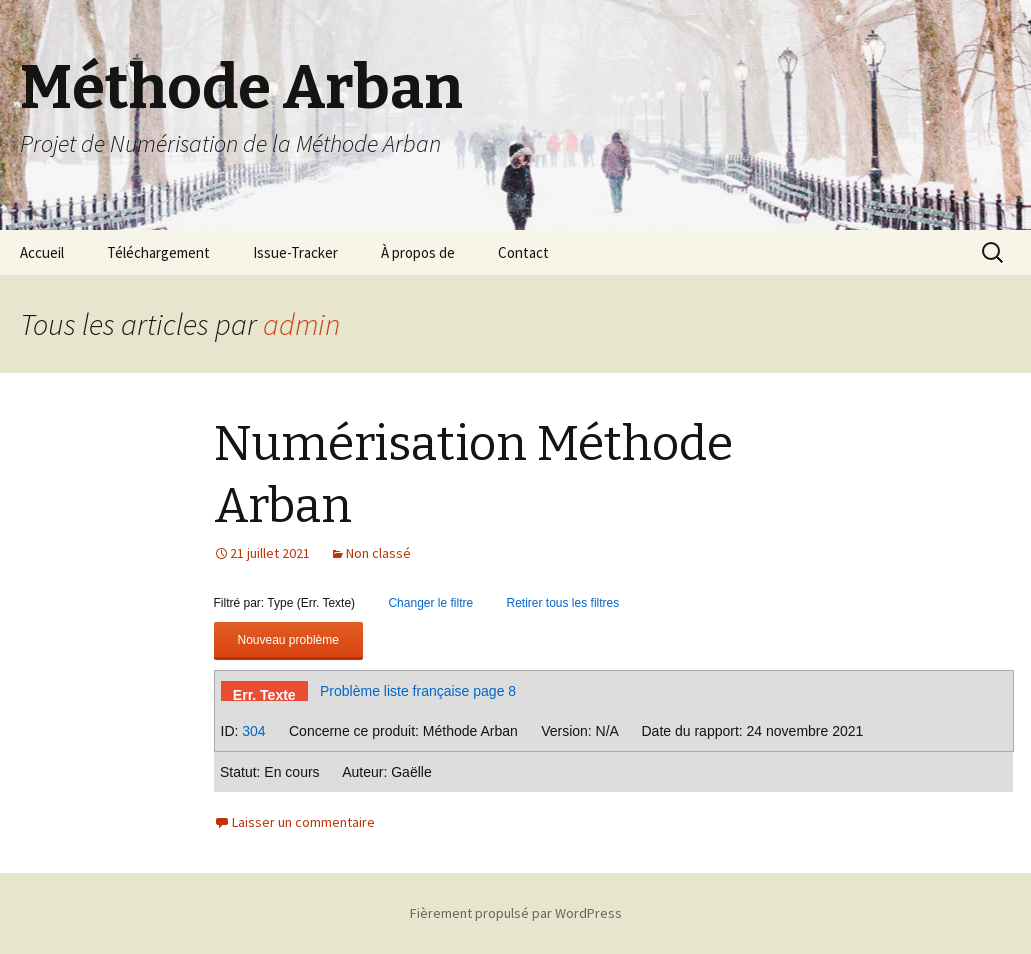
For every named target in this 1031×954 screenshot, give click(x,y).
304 (253, 731)
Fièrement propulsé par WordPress (516, 913)
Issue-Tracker (295, 252)
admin (301, 324)
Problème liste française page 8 (418, 691)
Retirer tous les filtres (563, 603)
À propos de (418, 252)
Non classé (378, 553)
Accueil (42, 252)
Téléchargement (158, 252)
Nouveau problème (288, 640)
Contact (523, 252)
